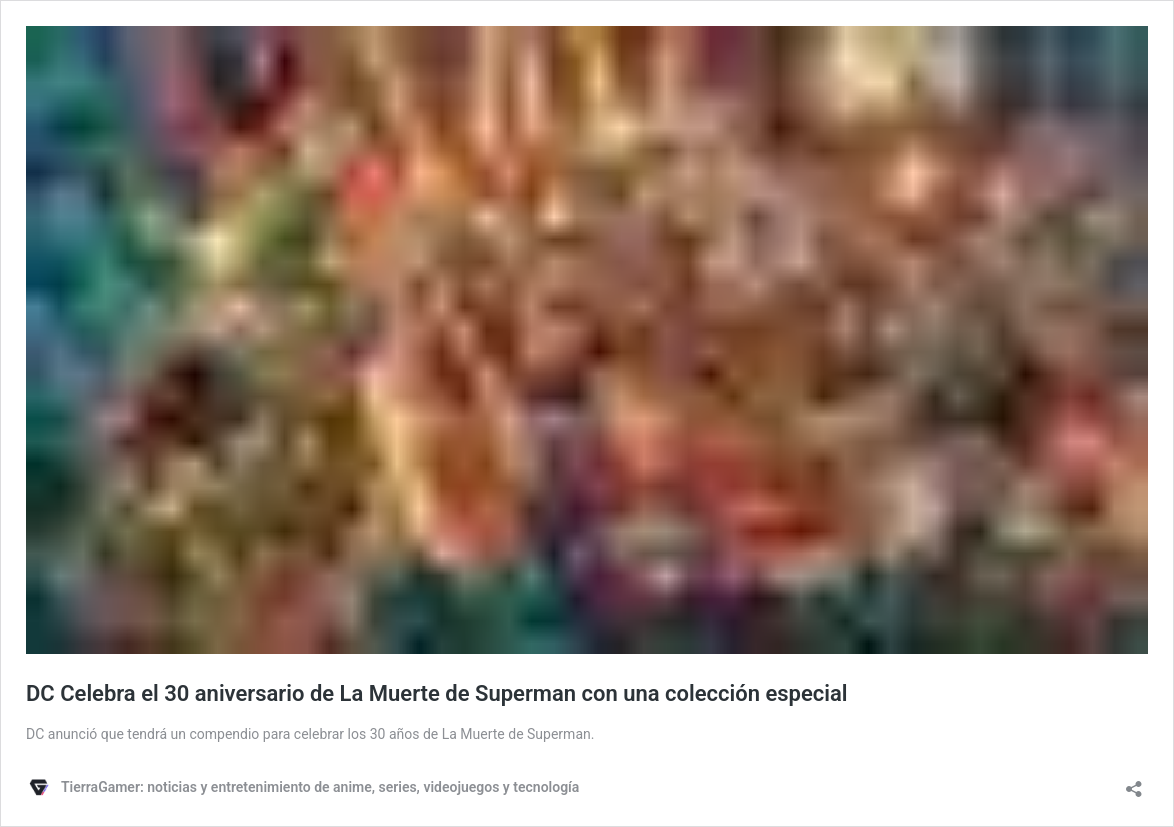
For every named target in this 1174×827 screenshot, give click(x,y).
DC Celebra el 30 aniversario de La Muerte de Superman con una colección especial (436, 693)
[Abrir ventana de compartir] (1134, 782)
